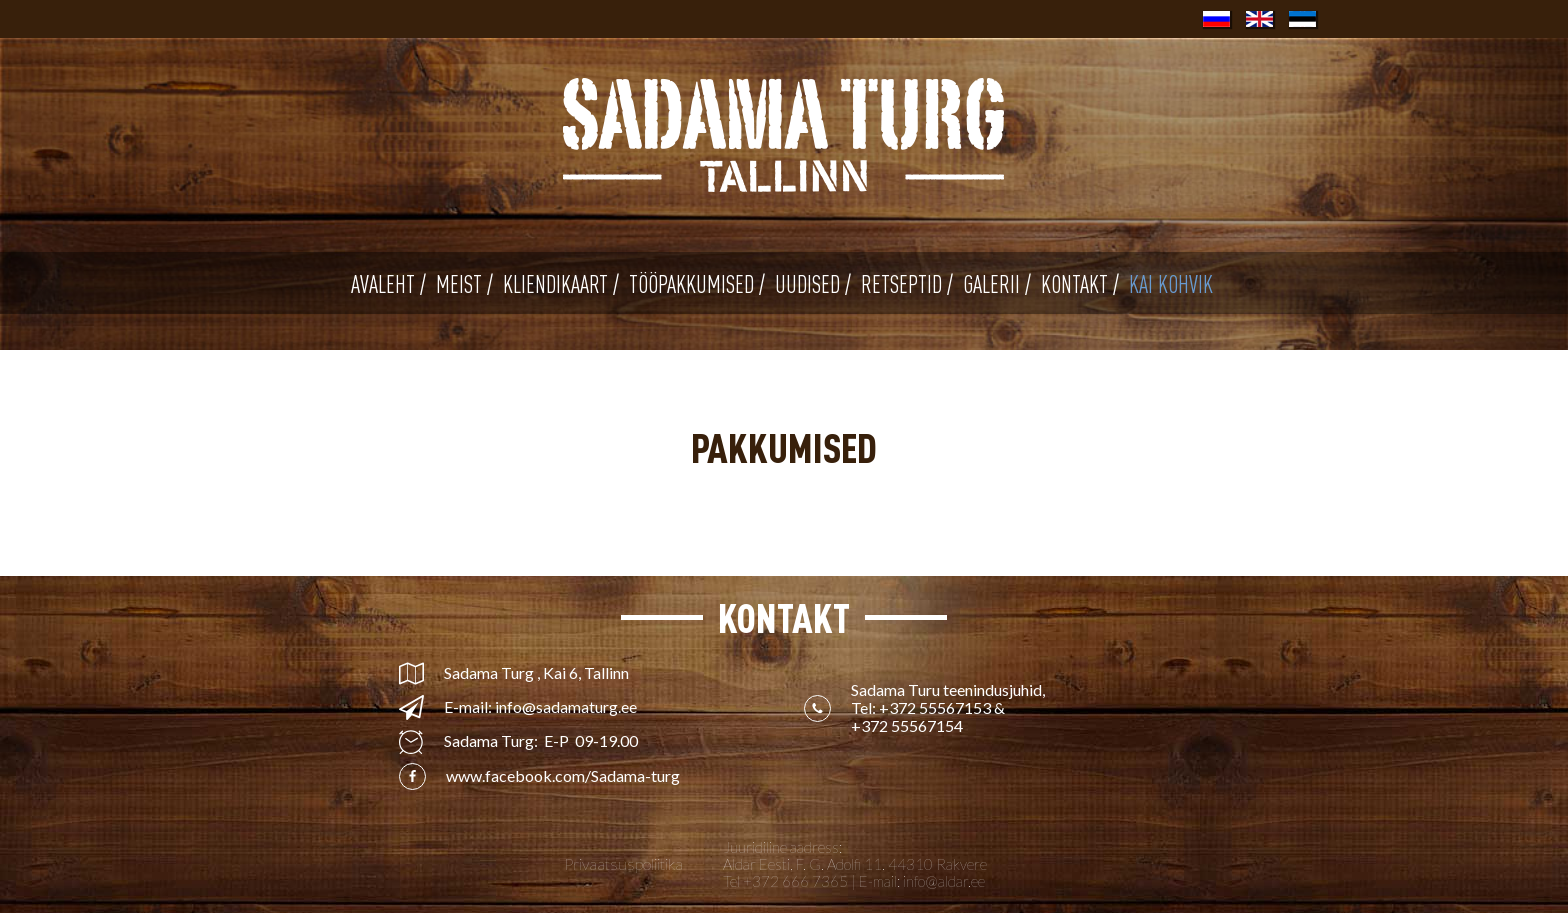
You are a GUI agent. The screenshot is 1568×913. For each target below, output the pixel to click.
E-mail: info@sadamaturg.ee (540, 707)
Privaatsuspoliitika (623, 864)
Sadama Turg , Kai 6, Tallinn (536, 673)
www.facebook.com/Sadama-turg (563, 776)
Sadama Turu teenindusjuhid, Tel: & (949, 708)
